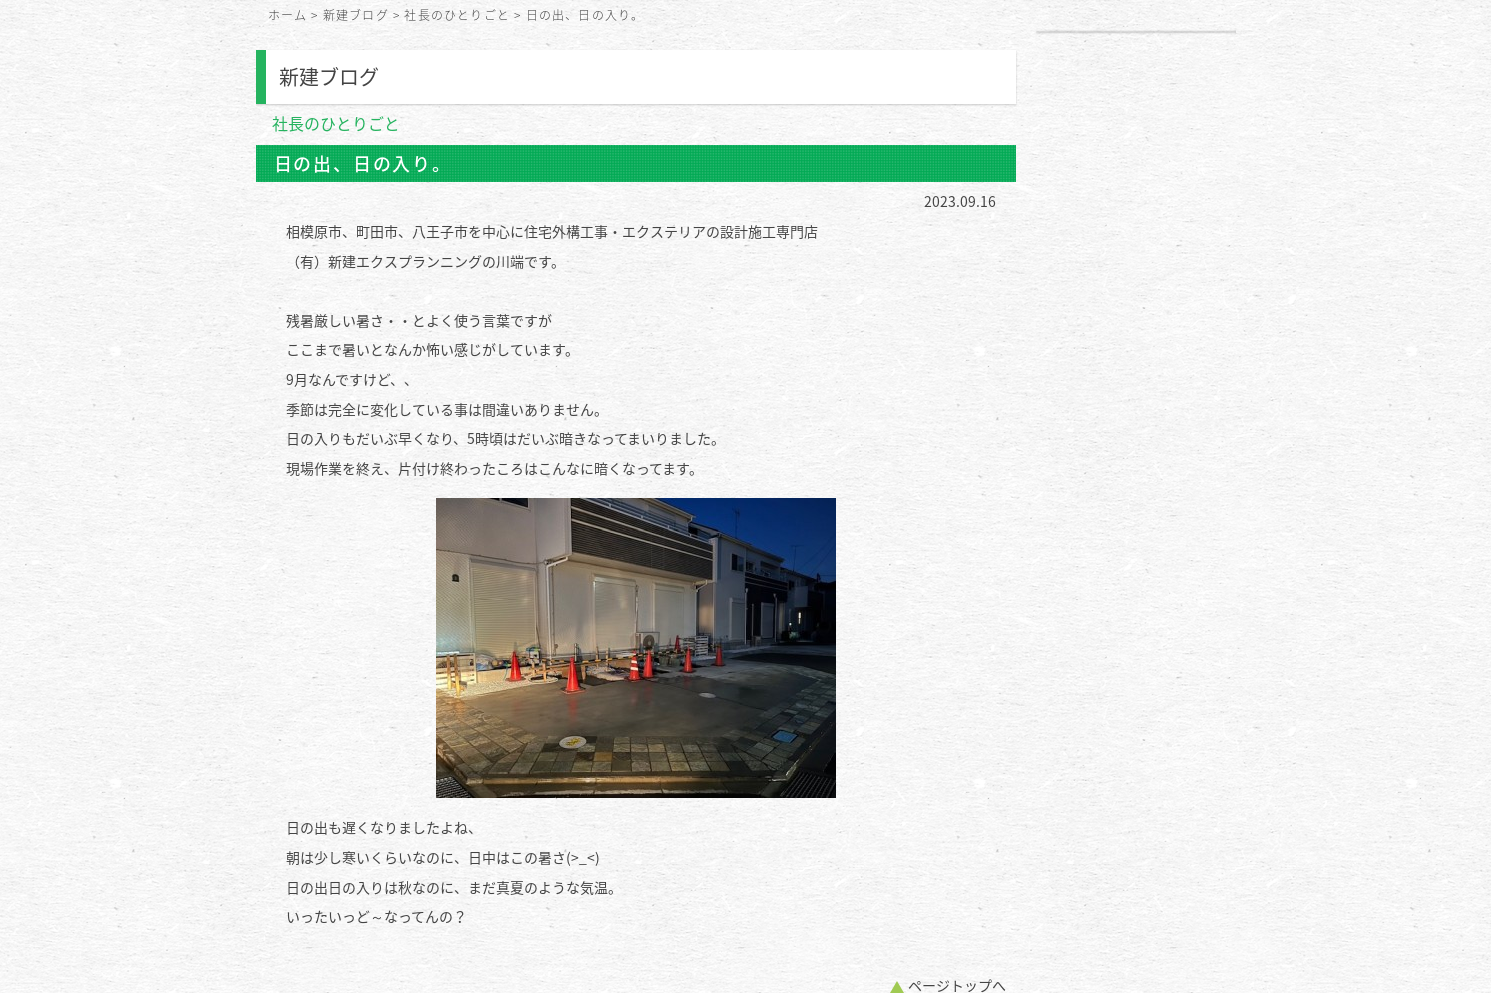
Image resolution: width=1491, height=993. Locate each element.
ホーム (288, 15)
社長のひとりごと (457, 15)
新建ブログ (356, 15)
